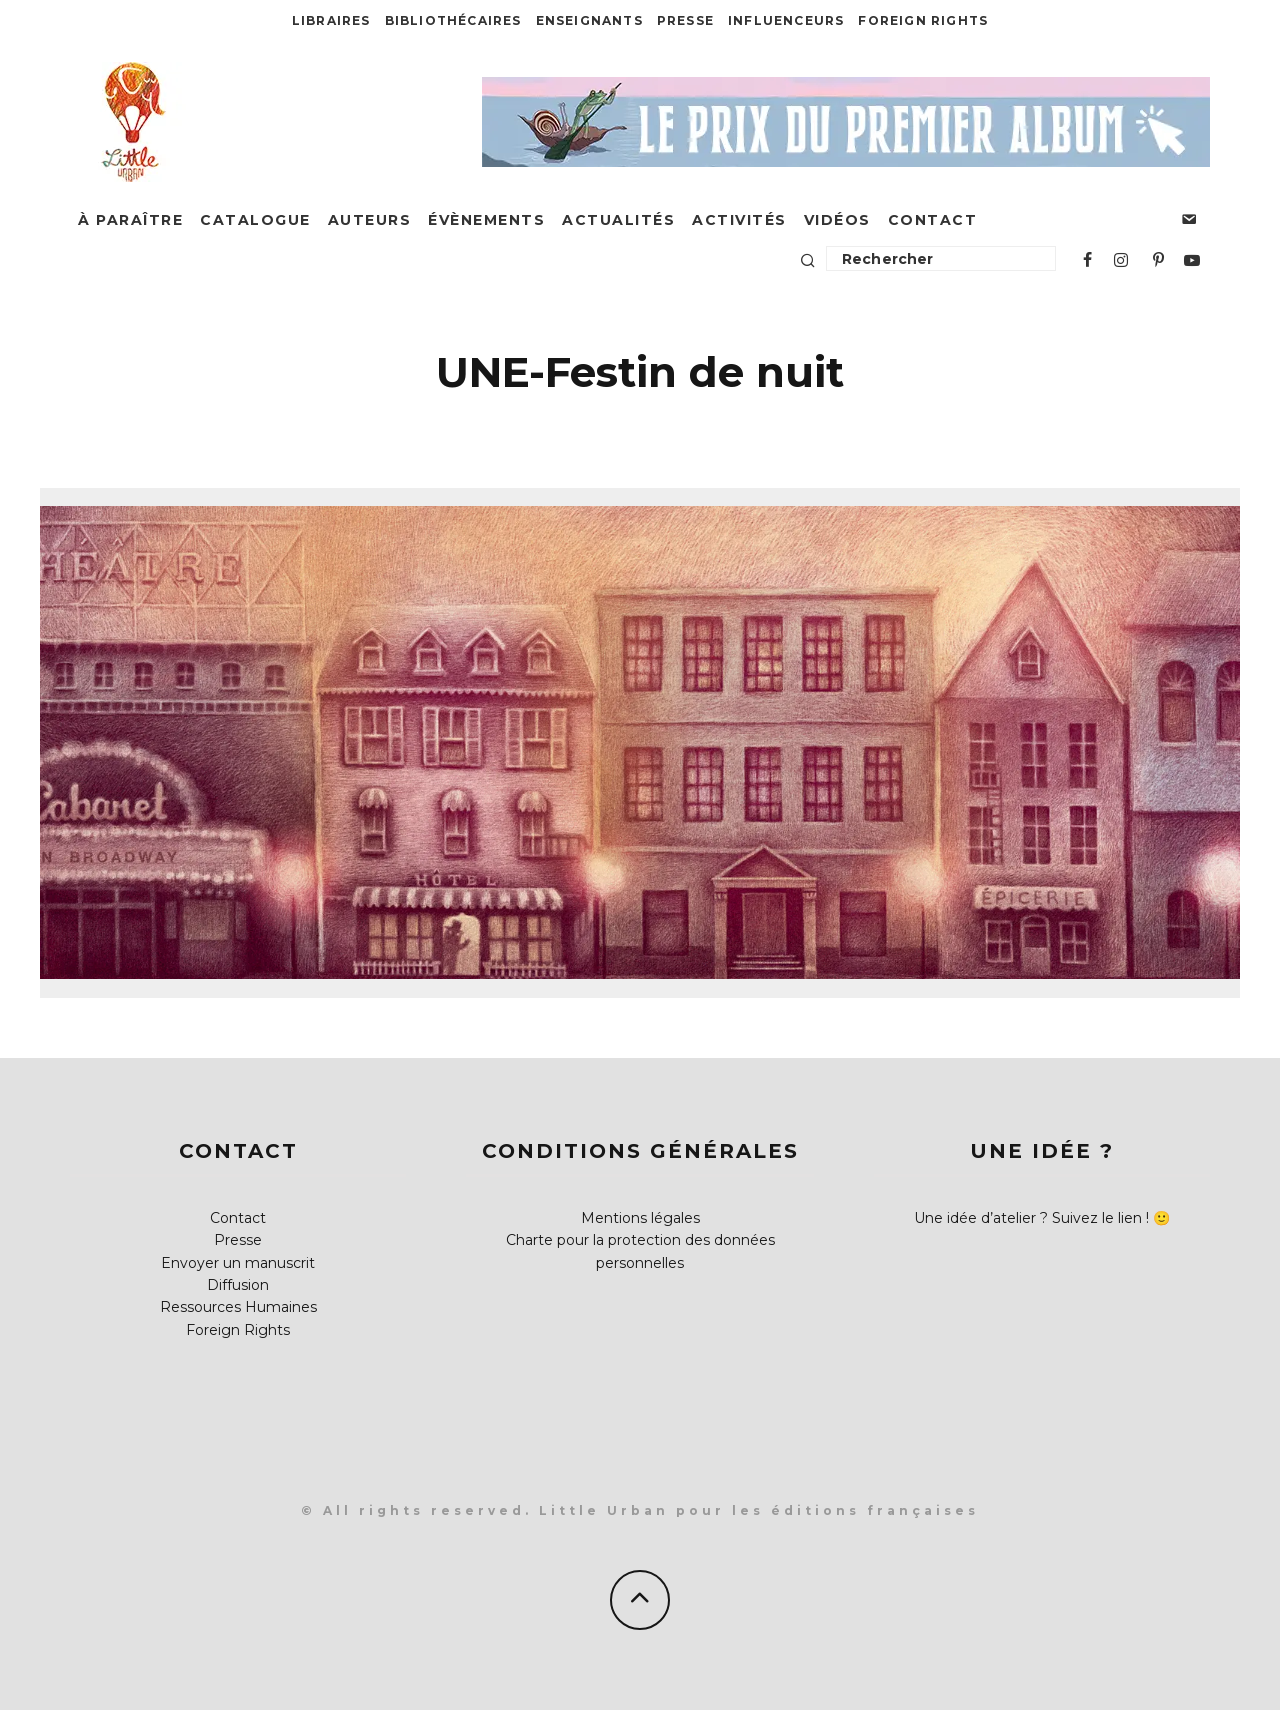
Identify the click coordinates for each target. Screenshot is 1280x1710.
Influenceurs (786, 20)
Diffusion (238, 1285)
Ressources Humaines (238, 1307)
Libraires (331, 20)
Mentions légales (640, 1218)
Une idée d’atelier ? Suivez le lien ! (1031, 1218)
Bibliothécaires (453, 20)
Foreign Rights (923, 20)
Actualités (618, 220)
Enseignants (589, 20)
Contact (933, 220)
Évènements (486, 220)
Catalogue (255, 220)
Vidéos (837, 220)
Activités (739, 220)
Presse (685, 20)
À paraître (130, 220)
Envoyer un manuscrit (238, 1263)
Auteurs (370, 220)
